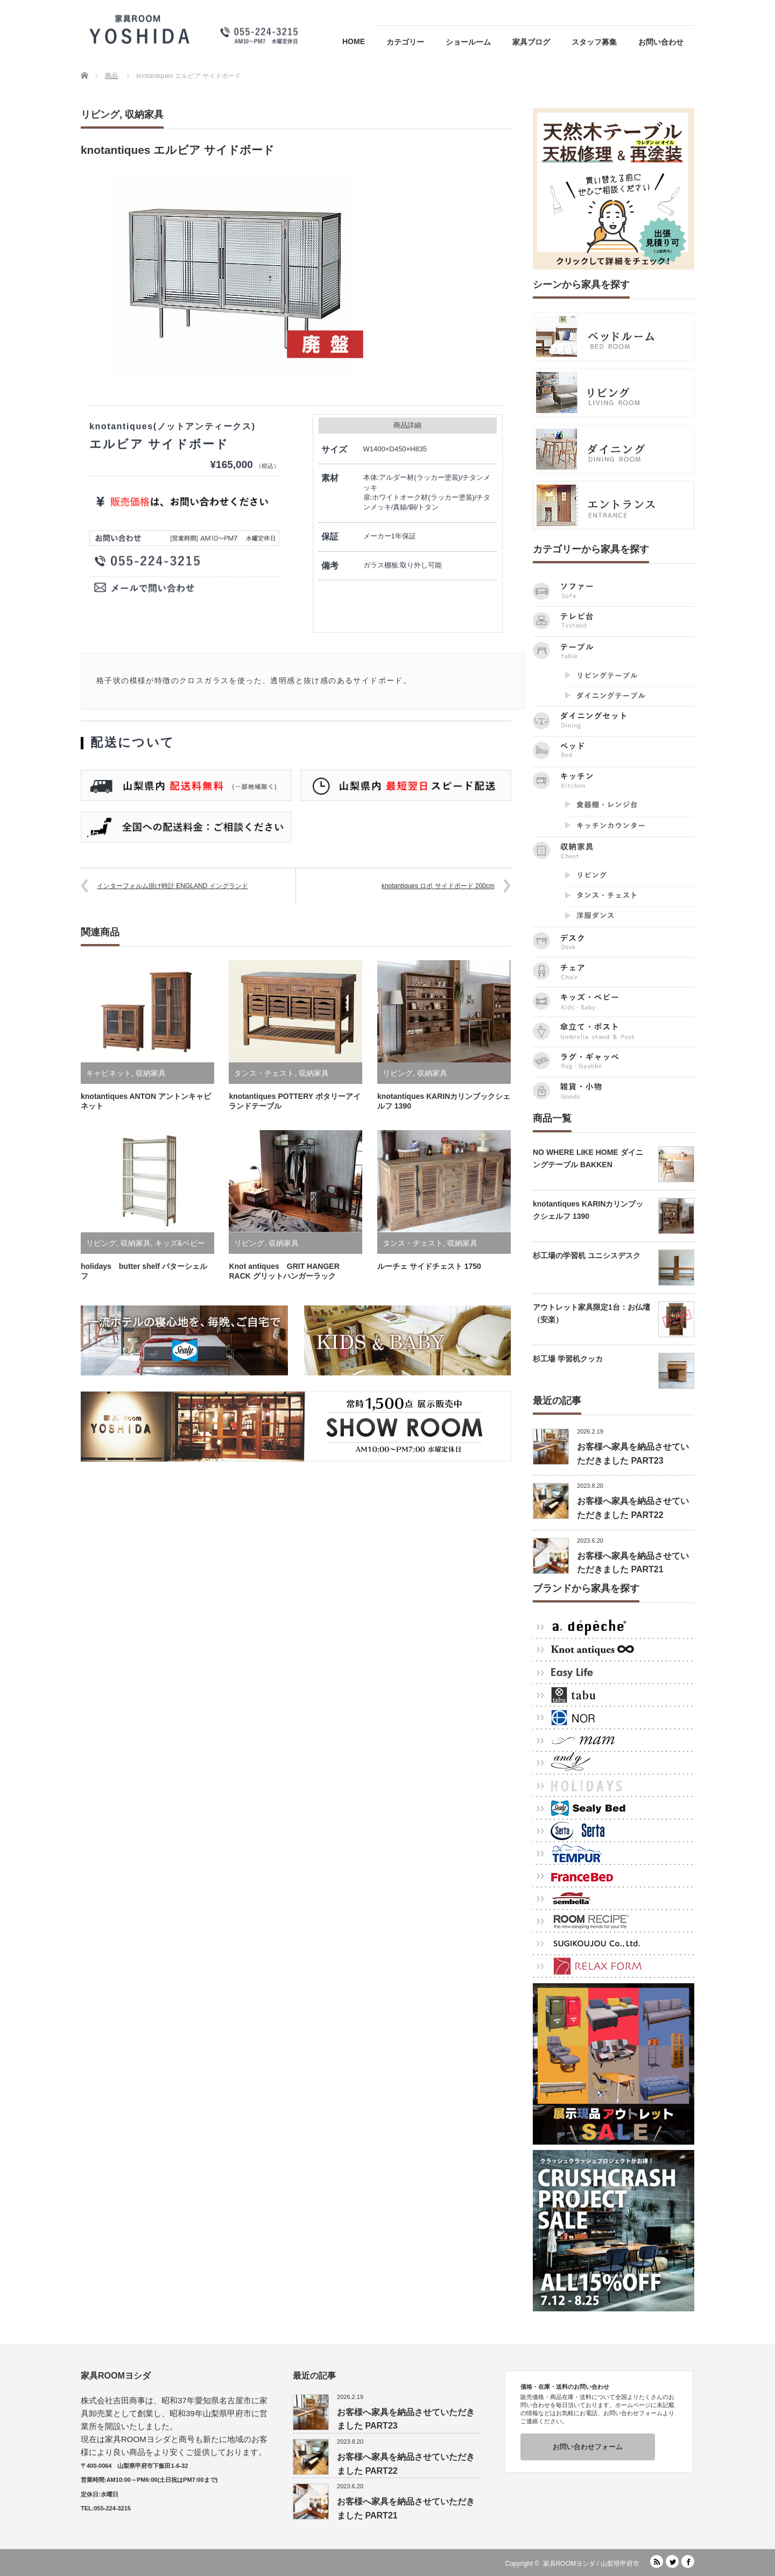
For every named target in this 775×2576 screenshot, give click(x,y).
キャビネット (108, 1073)
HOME (353, 41)
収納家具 (144, 114)
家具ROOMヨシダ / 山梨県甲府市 (591, 2563)
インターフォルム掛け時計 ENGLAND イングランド (172, 886)
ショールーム (468, 42)
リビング (100, 114)
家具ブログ (531, 42)
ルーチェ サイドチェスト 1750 (429, 1266)
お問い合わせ (661, 42)
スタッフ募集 (594, 42)
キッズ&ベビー (180, 1243)
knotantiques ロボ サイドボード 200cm (438, 886)
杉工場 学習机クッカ (568, 1358)
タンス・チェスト (264, 1073)
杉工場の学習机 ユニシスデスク (586, 1255)
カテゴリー (405, 42)
